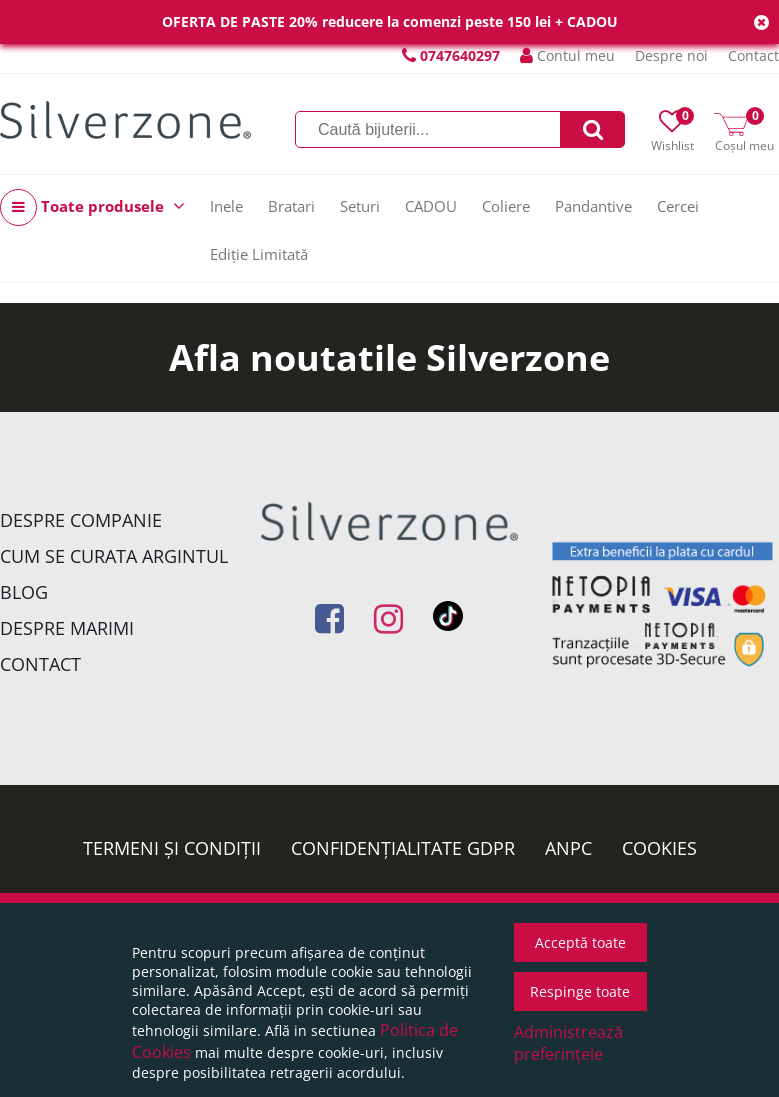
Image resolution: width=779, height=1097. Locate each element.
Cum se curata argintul (114, 556)
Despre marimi (67, 628)
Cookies (659, 848)
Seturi (360, 206)
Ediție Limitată (259, 254)
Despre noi (671, 55)
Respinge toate (580, 991)
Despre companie (81, 520)
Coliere (506, 206)
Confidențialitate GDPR (403, 848)
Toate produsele (92, 207)
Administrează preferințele (568, 1043)
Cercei (678, 206)
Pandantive (593, 206)
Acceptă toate (580, 942)
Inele (226, 206)
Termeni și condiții (172, 848)
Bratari (291, 206)
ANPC (568, 848)
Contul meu (567, 55)
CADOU (431, 206)
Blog (24, 592)
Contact (753, 55)
